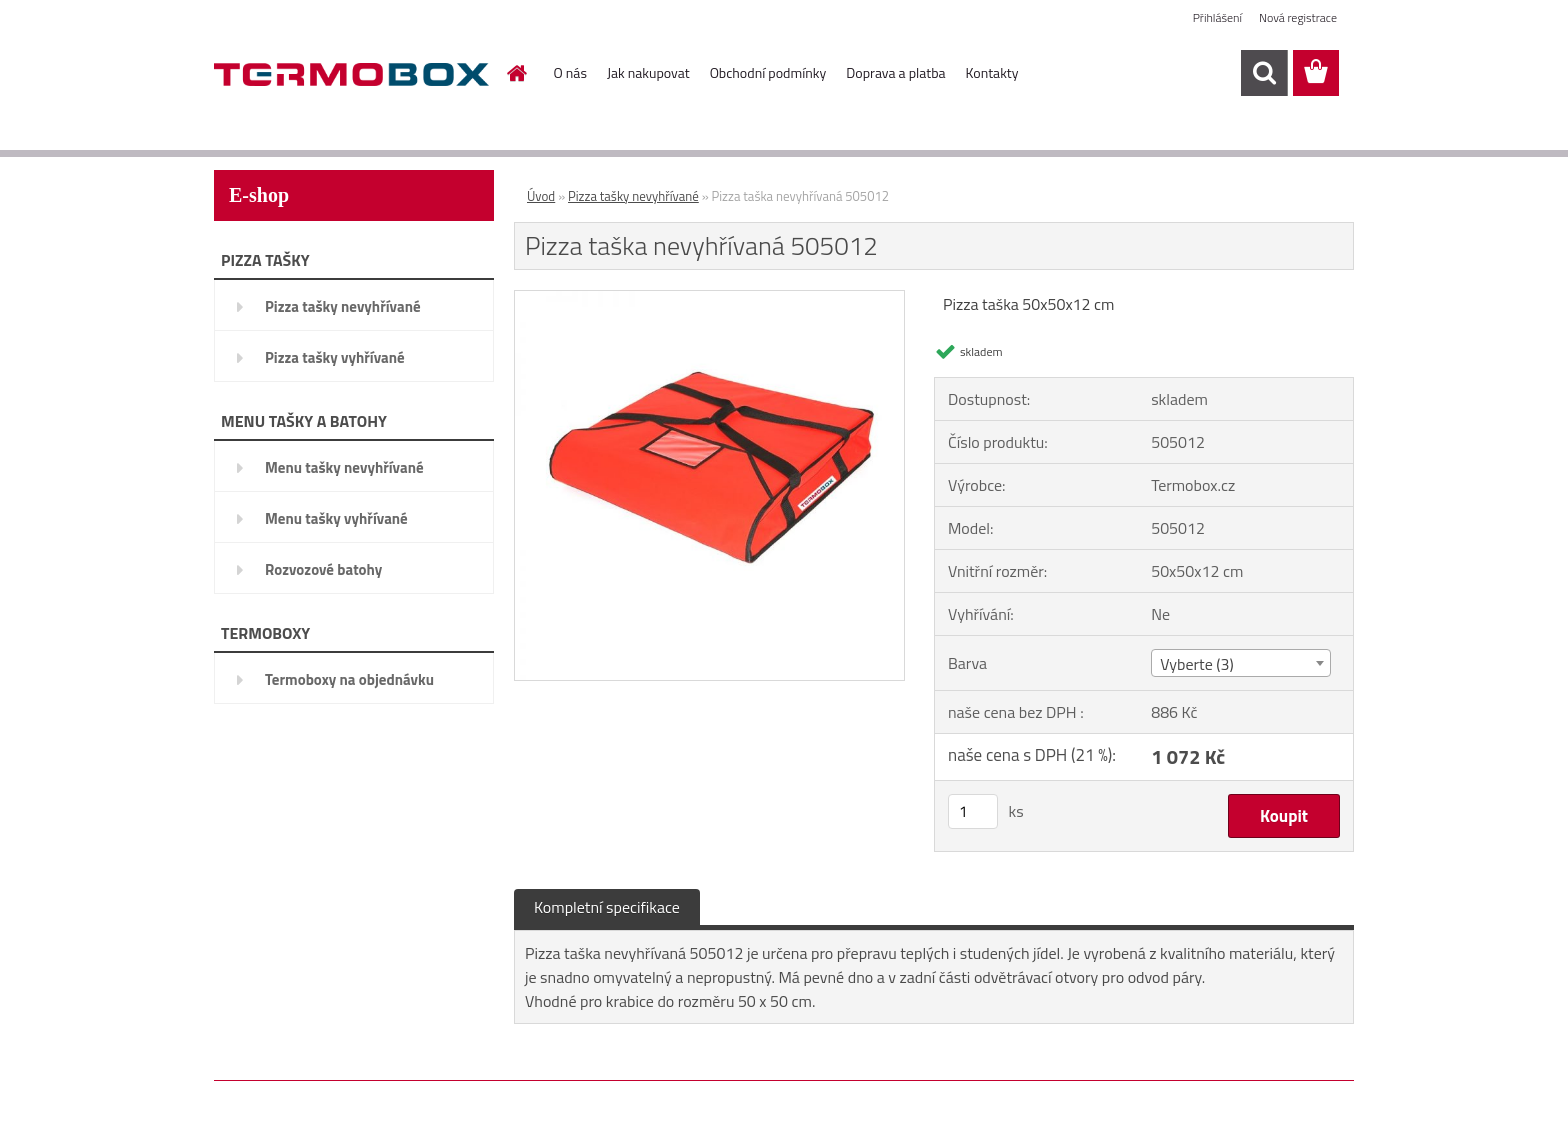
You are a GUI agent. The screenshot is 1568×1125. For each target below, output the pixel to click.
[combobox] (1240, 663)
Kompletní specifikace (607, 907)
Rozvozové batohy (323, 569)
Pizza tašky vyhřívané (335, 357)
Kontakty (992, 72)
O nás (570, 72)
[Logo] (351, 74)
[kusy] (973, 811)
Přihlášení (1217, 17)
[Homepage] (516, 73)
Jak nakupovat (648, 72)
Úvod (541, 196)
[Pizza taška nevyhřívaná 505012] (709, 299)
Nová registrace (1298, 17)
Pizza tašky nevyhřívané (343, 306)
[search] (1264, 73)
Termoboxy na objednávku (349, 679)
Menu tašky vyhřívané (336, 518)
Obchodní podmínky (768, 72)
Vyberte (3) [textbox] (1197, 664)
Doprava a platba (895, 72)
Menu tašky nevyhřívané (344, 467)
